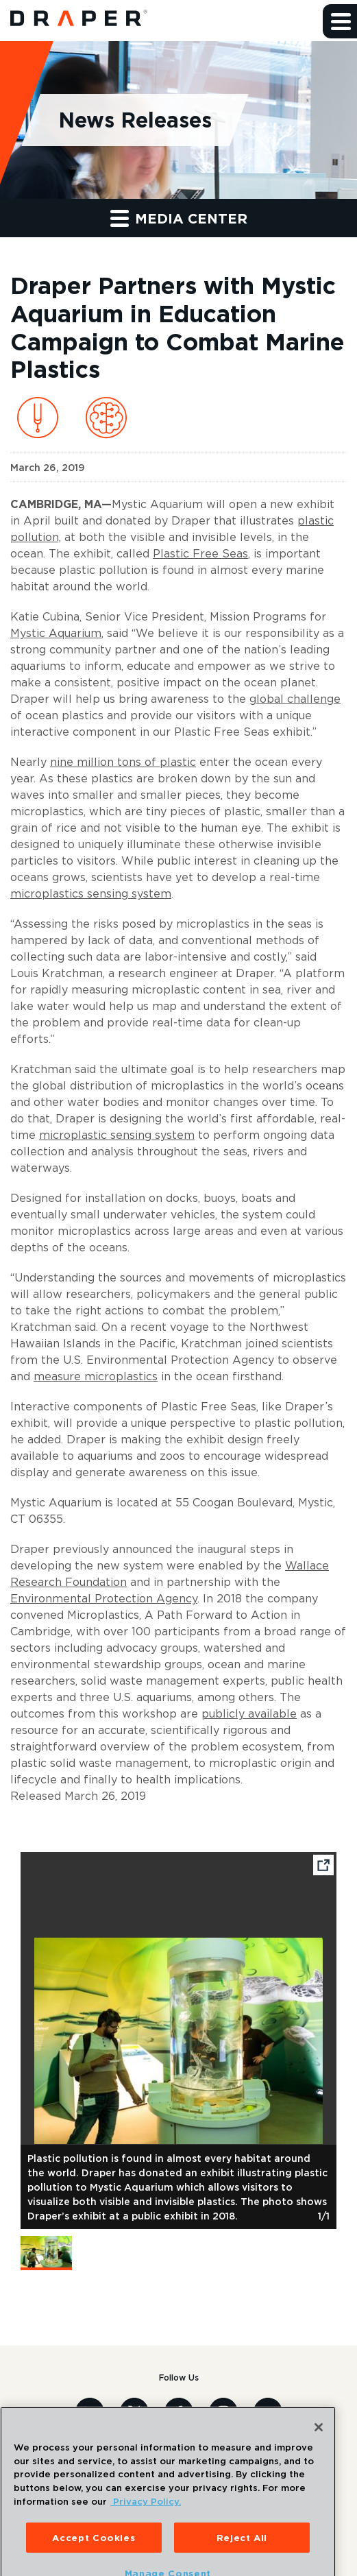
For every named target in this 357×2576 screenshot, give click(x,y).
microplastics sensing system (90, 893)
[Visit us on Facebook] (178, 2411)
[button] (340, 21)
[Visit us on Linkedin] (89, 2411)
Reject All (242, 2550)
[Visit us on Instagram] (223, 2411)
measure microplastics (96, 1376)
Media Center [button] (178, 217)
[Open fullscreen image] (323, 1867)
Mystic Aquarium (55, 633)
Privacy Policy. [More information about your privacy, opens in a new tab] (145, 2514)
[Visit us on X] (134, 2411)
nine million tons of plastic (123, 762)
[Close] (319, 2440)
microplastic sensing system (117, 1135)
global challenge (295, 699)
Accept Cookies (93, 2550)
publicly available (249, 1713)
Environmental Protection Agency (103, 1598)
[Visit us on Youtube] (268, 2411)
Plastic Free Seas (200, 553)
